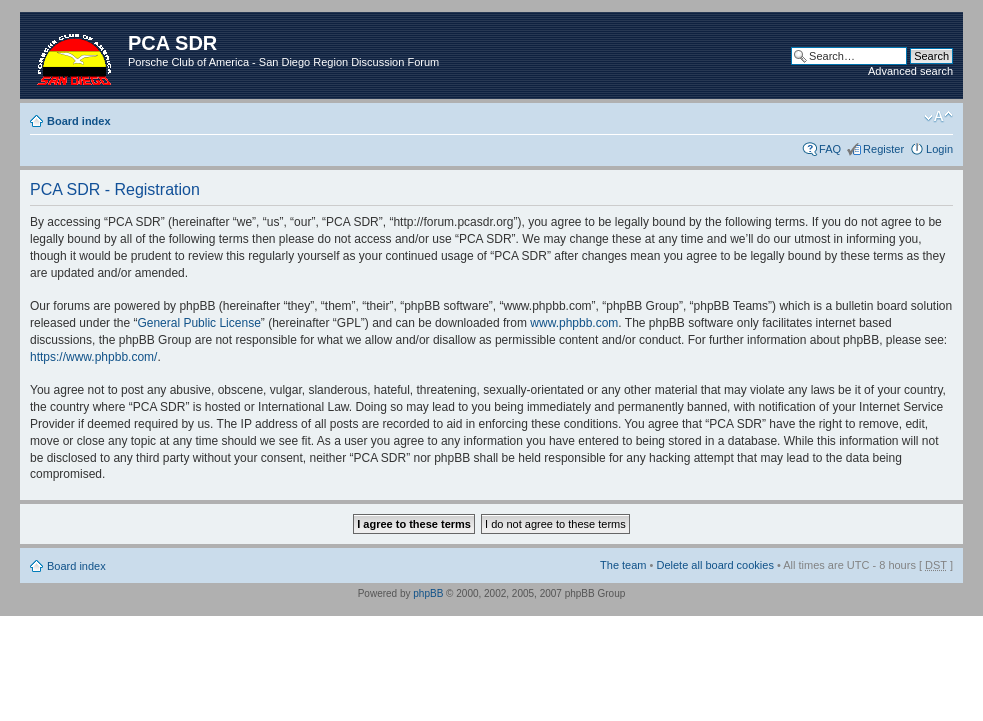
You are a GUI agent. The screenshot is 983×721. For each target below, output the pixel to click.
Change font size (938, 117)
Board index (79, 121)
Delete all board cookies (714, 565)
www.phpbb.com (574, 323)
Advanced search (910, 71)
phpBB (428, 593)
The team (623, 565)
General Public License (198, 323)
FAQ (830, 149)
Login (939, 149)
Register (883, 149)
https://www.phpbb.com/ (93, 357)
